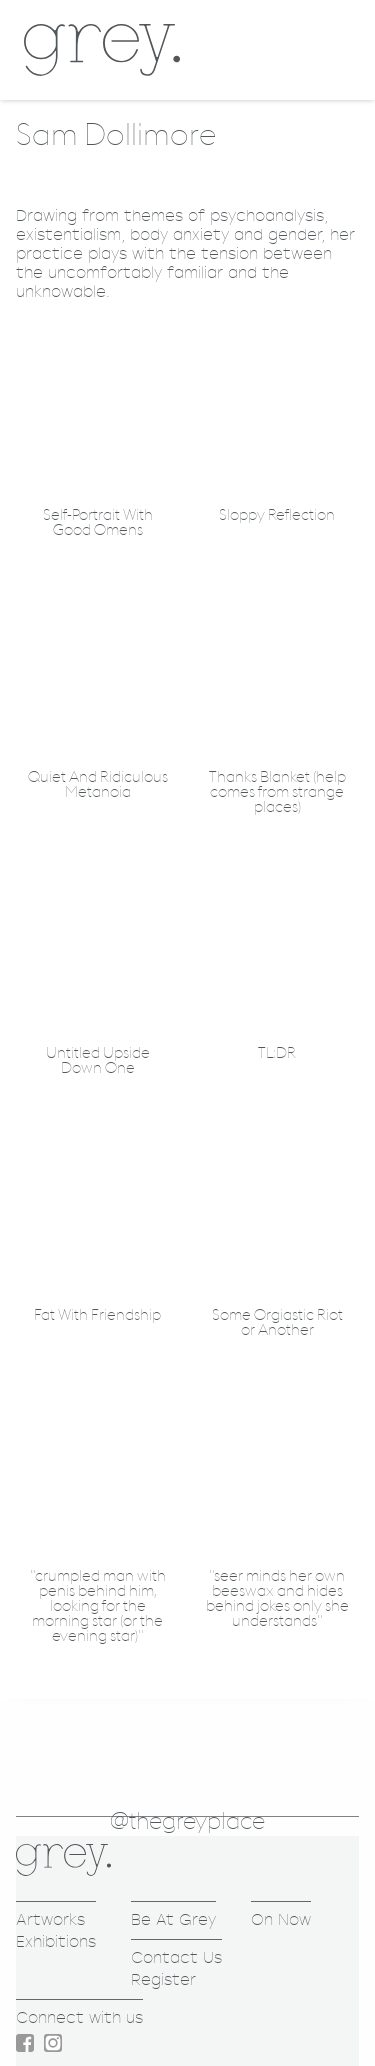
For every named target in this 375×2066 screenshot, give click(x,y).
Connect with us (79, 2017)
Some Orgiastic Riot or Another (277, 1323)
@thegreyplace (187, 1822)
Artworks (50, 1919)
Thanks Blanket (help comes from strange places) (277, 792)
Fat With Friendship (97, 1315)
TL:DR (277, 1053)
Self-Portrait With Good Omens (98, 523)
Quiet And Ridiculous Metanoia (98, 785)
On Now (281, 1919)
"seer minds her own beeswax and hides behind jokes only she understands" (277, 1599)
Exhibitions (56, 1941)
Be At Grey (173, 1919)
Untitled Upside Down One (98, 1061)
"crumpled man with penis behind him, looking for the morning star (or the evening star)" (98, 1606)
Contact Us (176, 1957)
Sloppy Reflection (277, 515)
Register (163, 1979)
